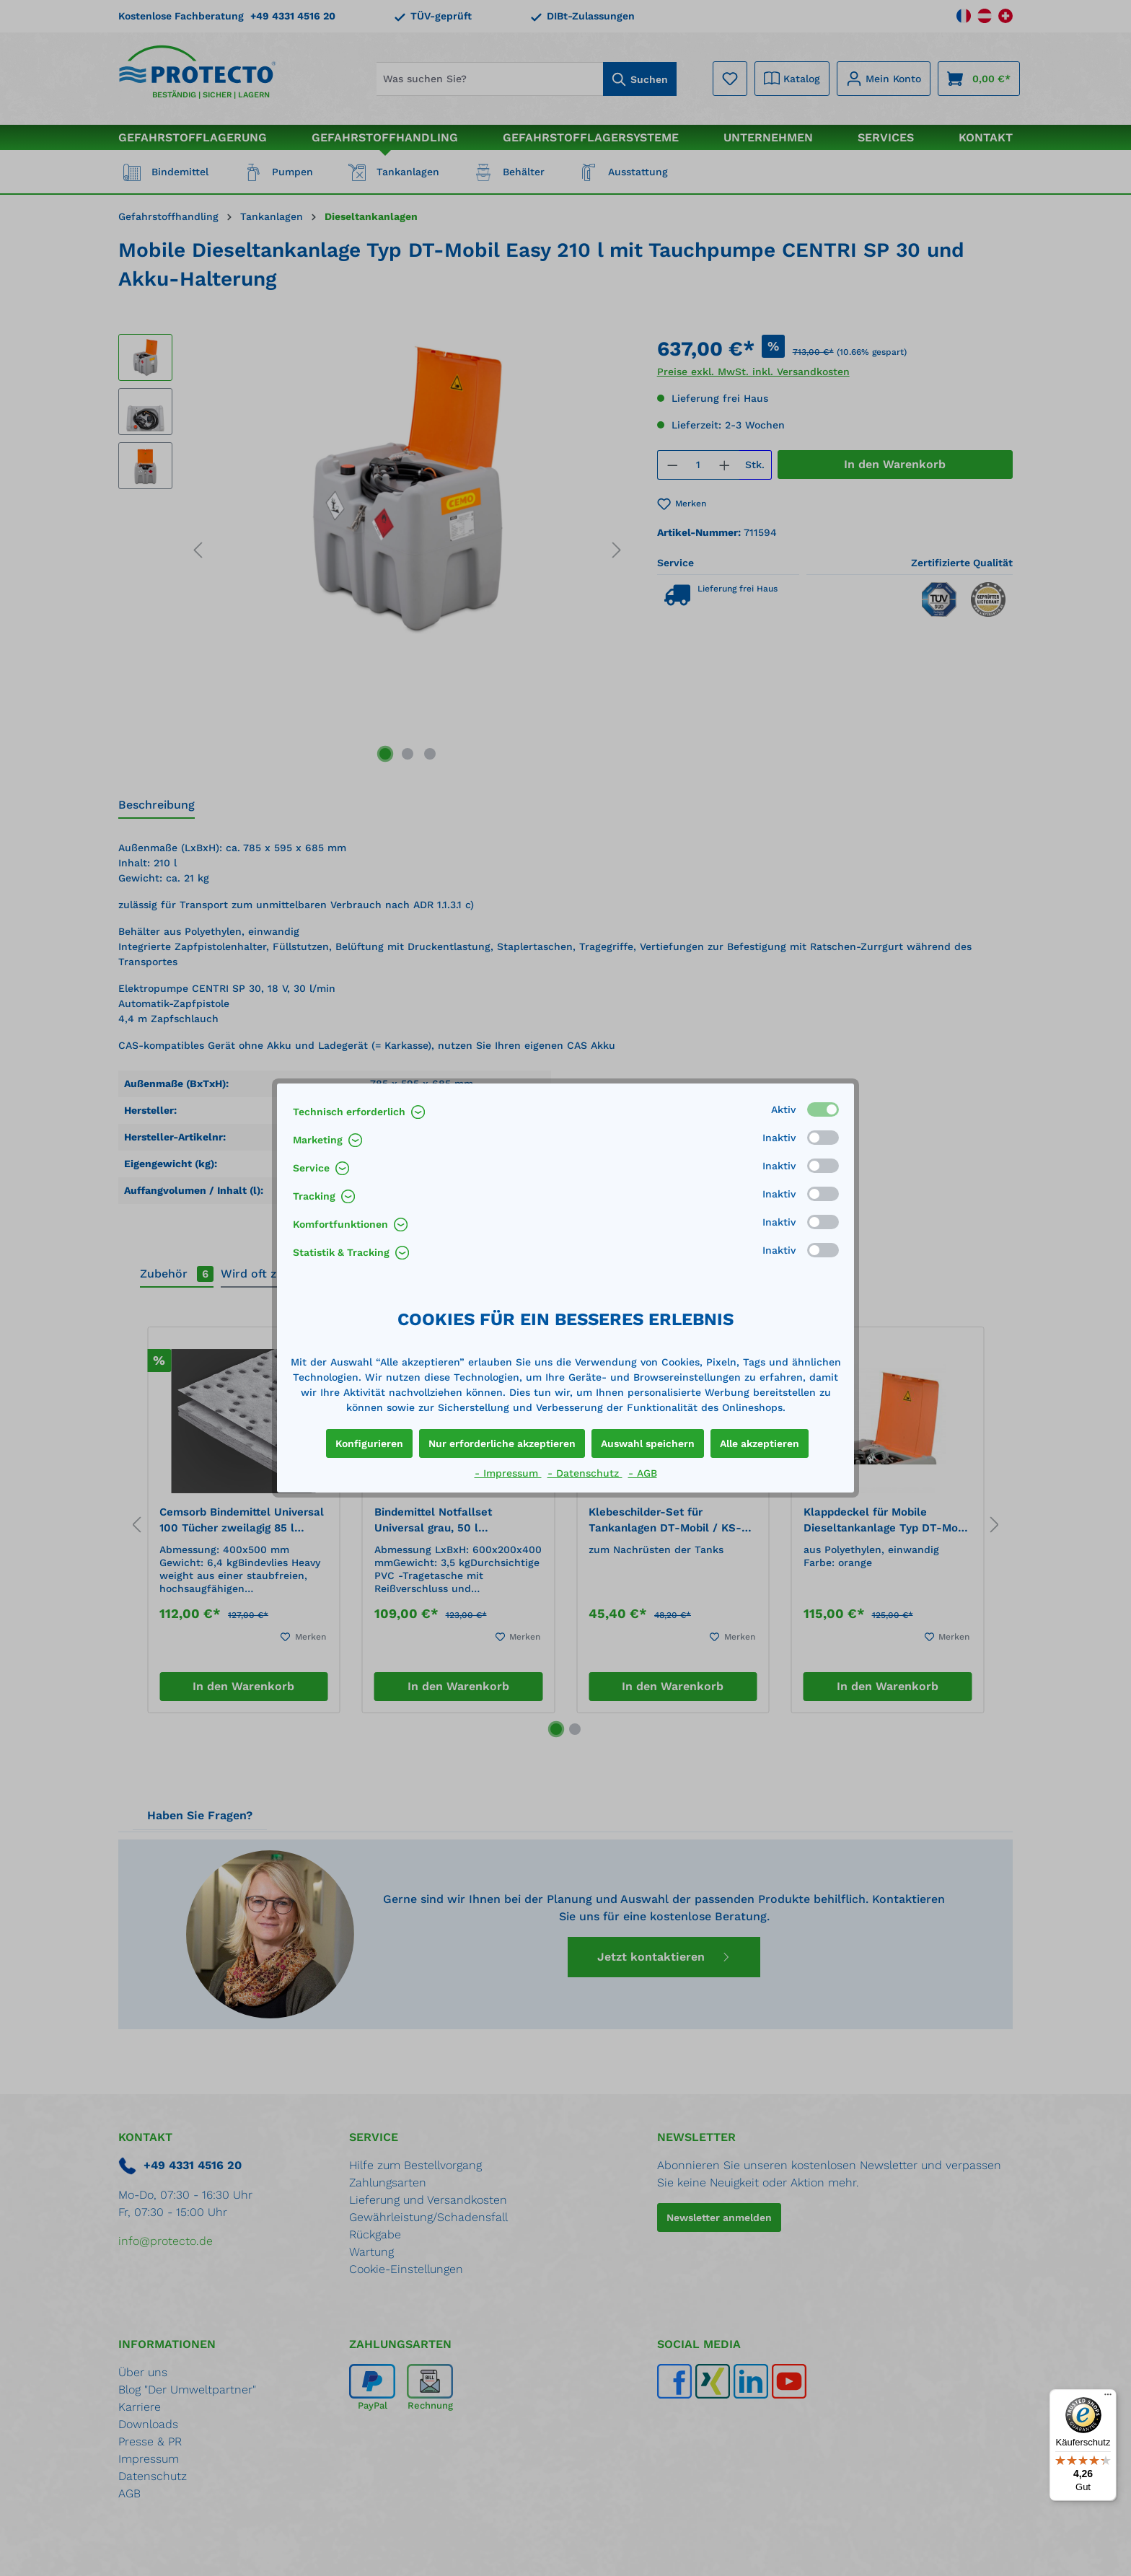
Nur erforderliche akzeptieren (502, 1443)
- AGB (642, 1473)
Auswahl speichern (648, 1443)
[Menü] (1108, 2397)
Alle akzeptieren (759, 1443)
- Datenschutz (584, 1473)
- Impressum (508, 1473)
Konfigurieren (369, 1443)
